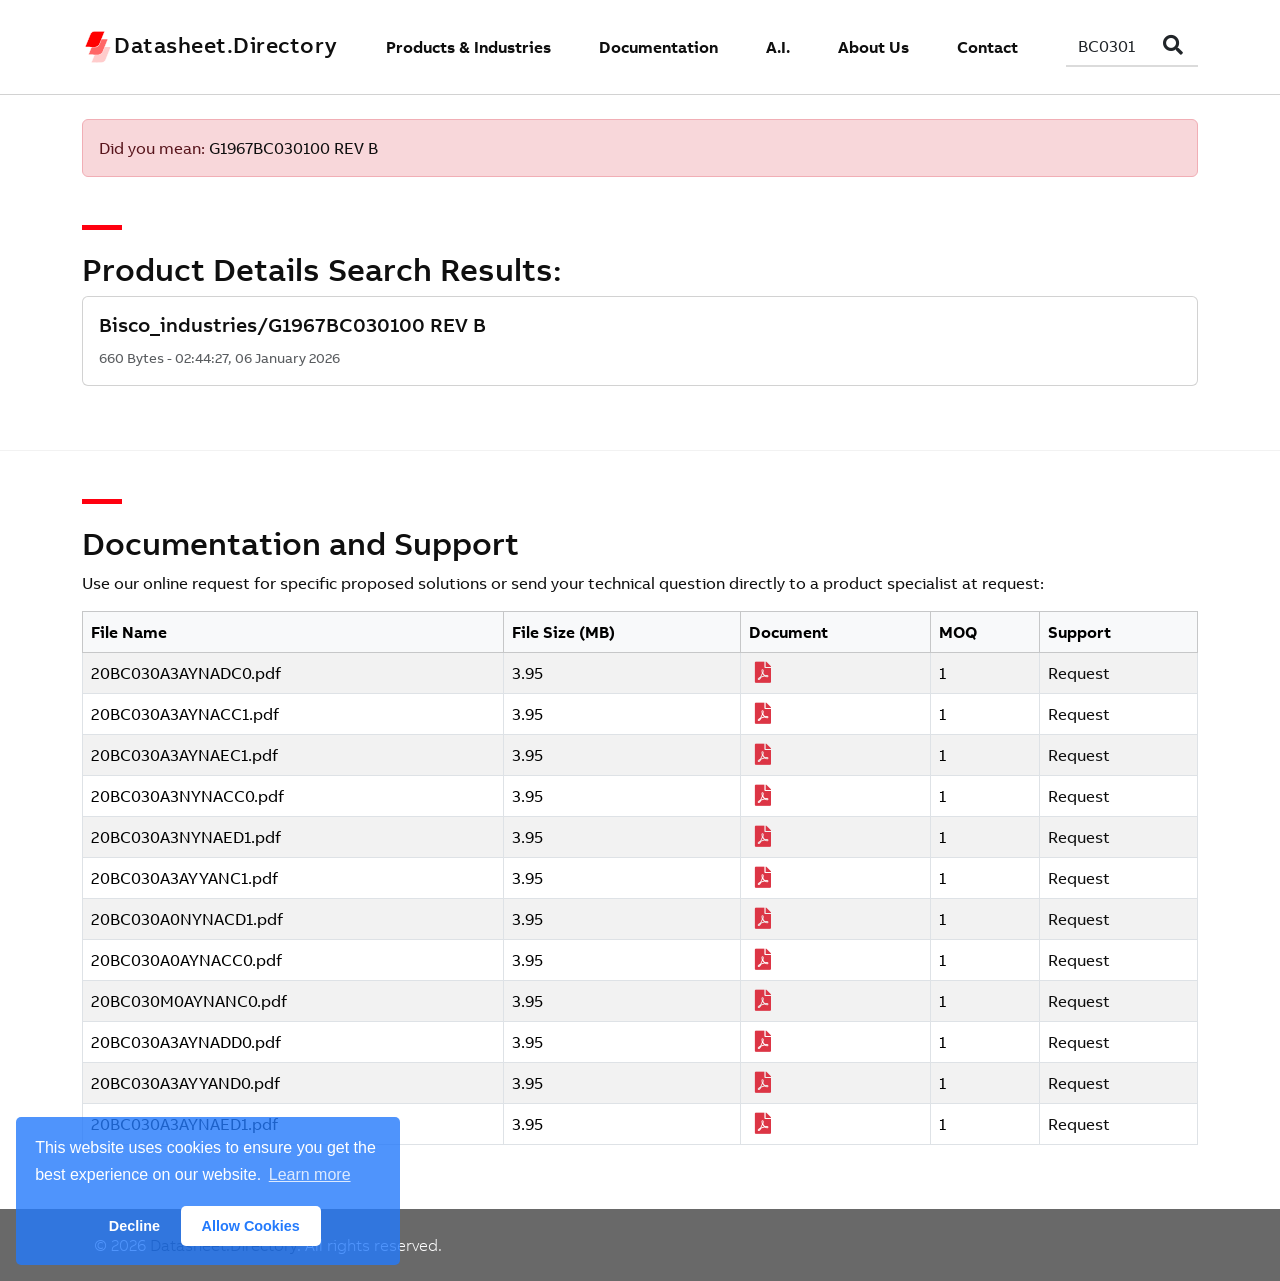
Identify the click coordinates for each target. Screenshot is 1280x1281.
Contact (987, 47)
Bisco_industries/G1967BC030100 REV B (292, 324)
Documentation (658, 47)
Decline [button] (134, 1226)
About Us (873, 47)
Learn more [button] (310, 1174)
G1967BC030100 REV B (293, 148)
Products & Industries (468, 47)
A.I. (778, 47)
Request (1079, 673)
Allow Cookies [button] (251, 1226)
